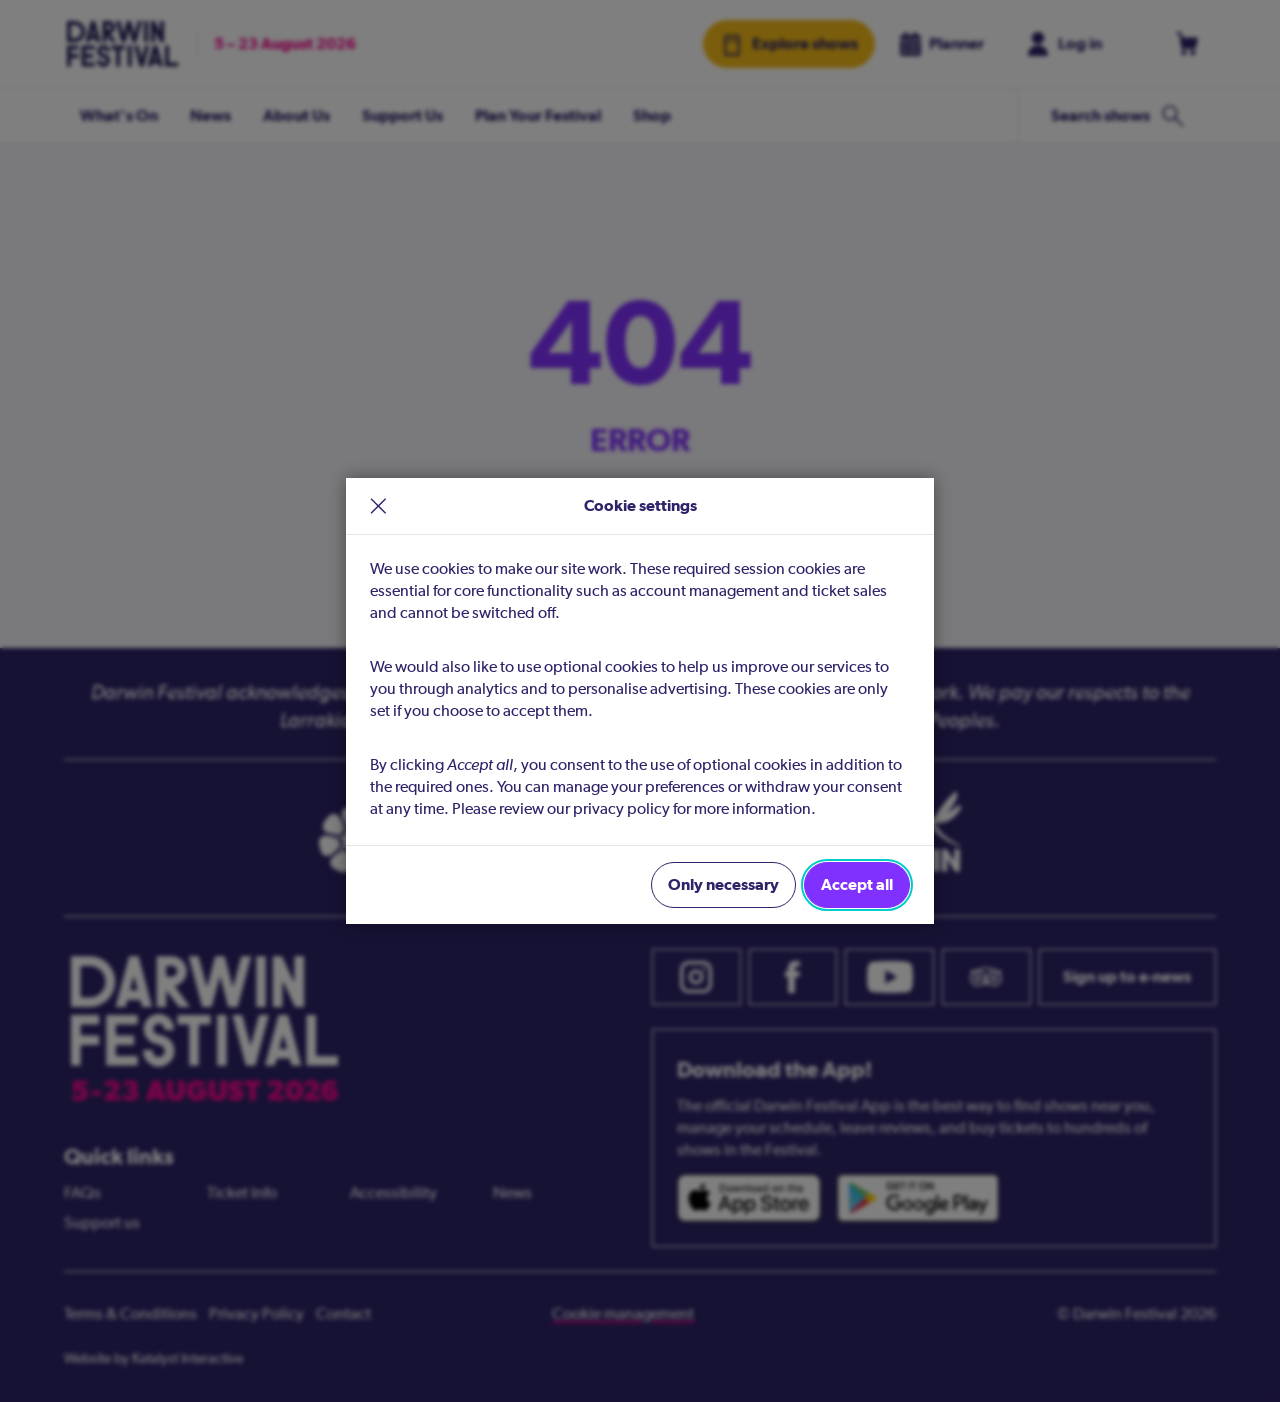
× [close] (378, 506)
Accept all (857, 884)
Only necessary (723, 884)
